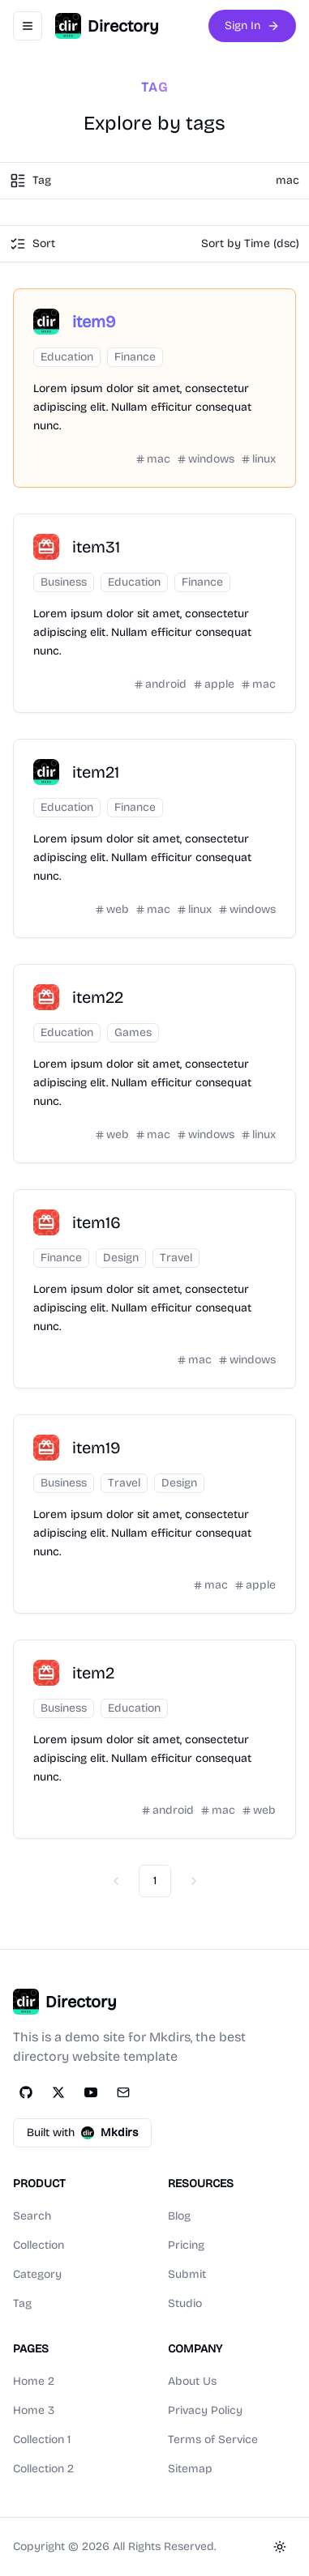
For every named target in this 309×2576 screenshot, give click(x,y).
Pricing (186, 2245)
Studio (185, 2303)
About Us (192, 2381)
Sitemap (190, 2469)
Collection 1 (42, 2439)
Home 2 (33, 2381)
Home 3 (33, 2410)
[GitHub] (26, 2092)
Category (37, 2274)
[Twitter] (58, 2092)
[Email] (123, 2092)
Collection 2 (43, 2469)
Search (32, 2216)
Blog (179, 2216)
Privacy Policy (205, 2410)
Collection (38, 2245)
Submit (187, 2274)
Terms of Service (213, 2439)
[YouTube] (91, 2092)
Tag (22, 2303)
